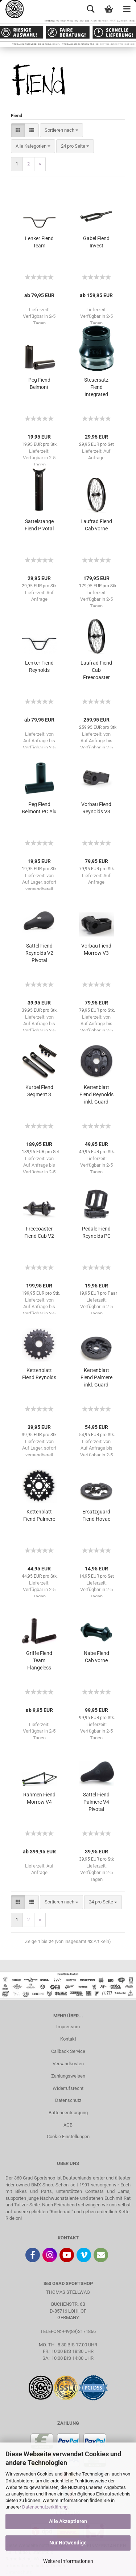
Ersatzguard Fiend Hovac (96, 1515)
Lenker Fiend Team (39, 241)
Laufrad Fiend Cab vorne (96, 524)
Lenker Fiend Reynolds (39, 666)
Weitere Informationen (68, 2561)
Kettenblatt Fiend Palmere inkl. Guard (96, 1377)
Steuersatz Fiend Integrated (96, 387)
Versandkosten (68, 2063)
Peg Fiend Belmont (39, 383)
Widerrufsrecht (68, 2088)
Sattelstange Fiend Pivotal (39, 524)
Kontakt (68, 2039)
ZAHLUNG (68, 2423)
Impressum (68, 2026)
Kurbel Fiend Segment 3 (39, 1090)
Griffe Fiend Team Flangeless (39, 1660)
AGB (68, 2125)
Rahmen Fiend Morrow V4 (39, 1798)
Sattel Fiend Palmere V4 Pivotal (96, 1802)
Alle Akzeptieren (68, 2521)
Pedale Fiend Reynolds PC (96, 1232)
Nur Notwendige (68, 2543)
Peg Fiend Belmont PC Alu (39, 807)
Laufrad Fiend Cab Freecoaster (96, 670)
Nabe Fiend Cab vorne (96, 1656)
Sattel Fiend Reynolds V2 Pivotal (39, 953)
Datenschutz (68, 2100)
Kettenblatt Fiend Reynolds (39, 1373)
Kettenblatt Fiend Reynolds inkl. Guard (96, 1094)
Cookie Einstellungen (68, 2136)
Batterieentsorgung (68, 2112)
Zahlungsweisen (68, 2076)
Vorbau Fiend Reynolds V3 (96, 807)
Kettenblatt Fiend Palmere (39, 1515)
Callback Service (68, 2051)
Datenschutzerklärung (44, 2507)
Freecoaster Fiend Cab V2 (39, 1232)
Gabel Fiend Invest (96, 241)
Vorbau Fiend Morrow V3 (96, 949)
